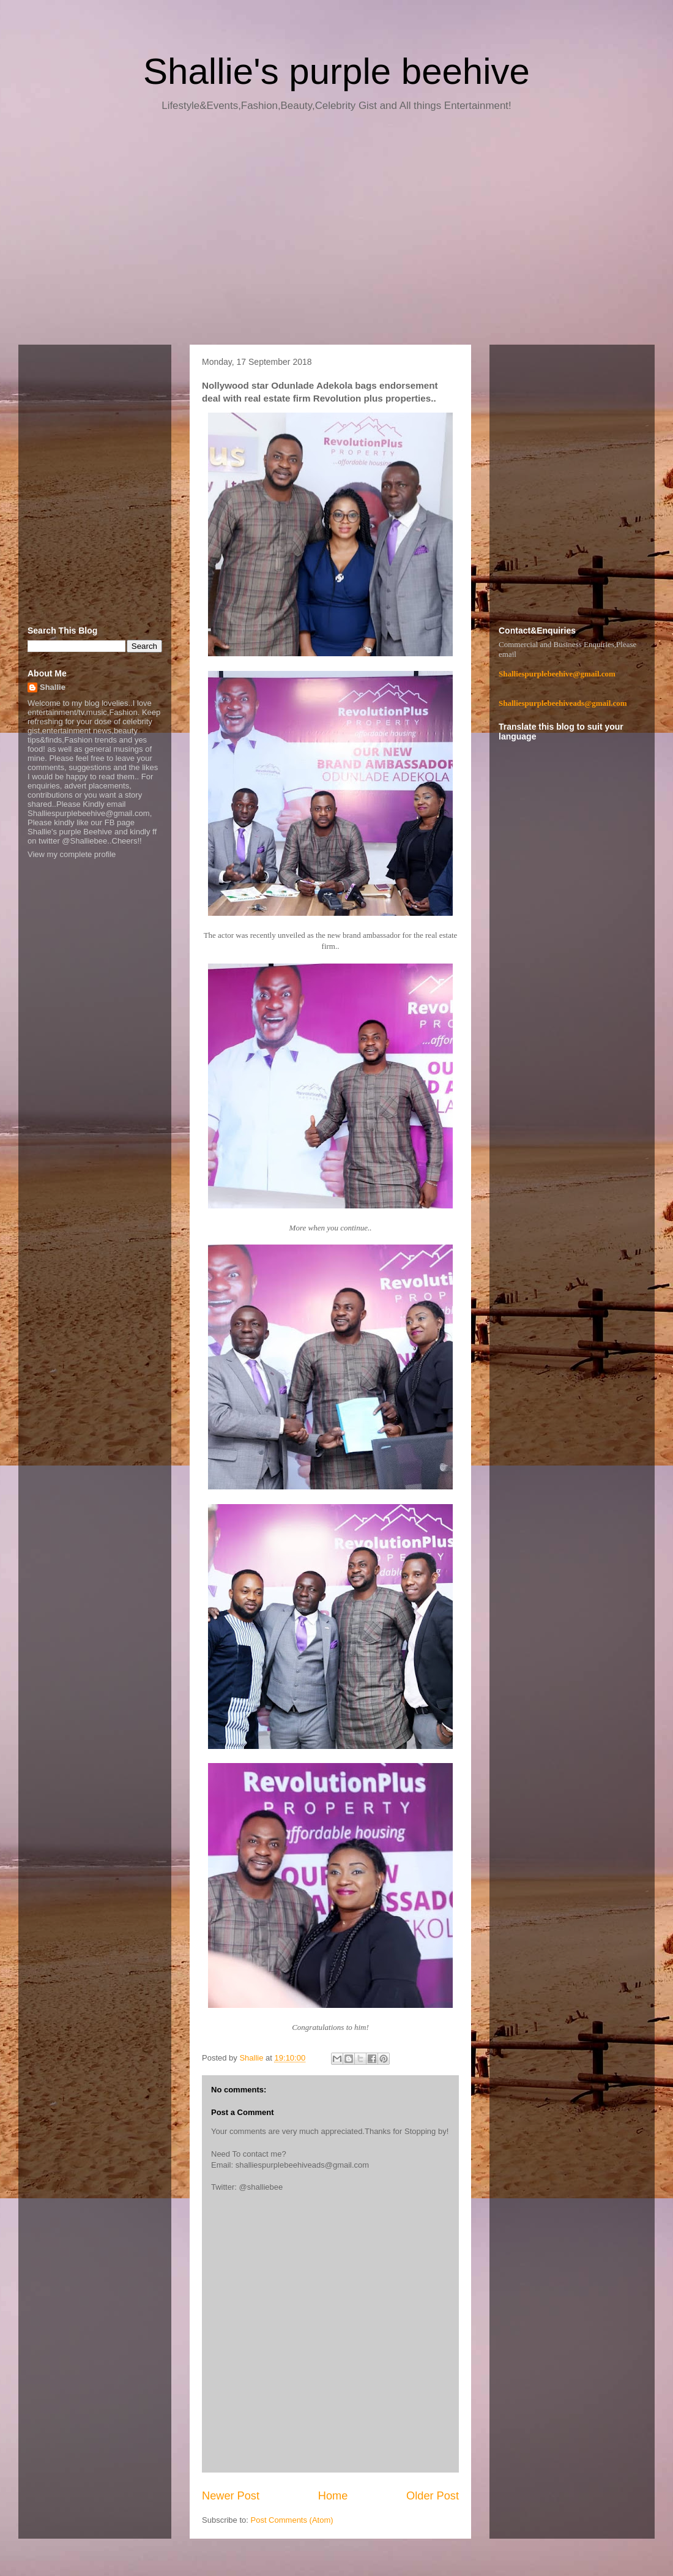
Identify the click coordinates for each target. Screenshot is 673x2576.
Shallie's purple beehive (336, 71)
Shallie (52, 687)
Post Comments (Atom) (292, 2520)
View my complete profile (72, 854)
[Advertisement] (336, 232)
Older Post (432, 2496)
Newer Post (230, 2496)
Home (333, 2496)
